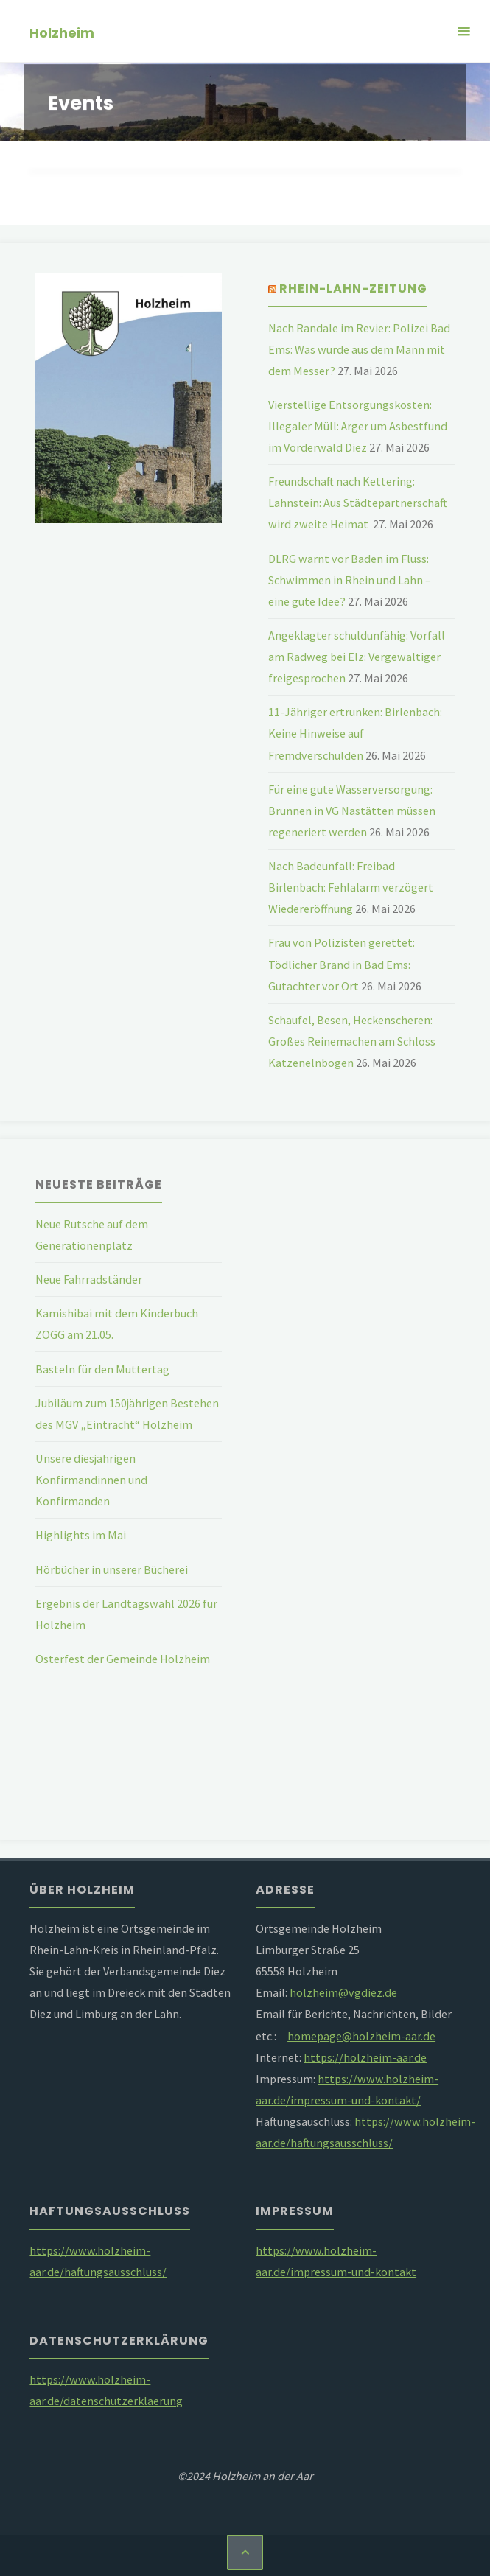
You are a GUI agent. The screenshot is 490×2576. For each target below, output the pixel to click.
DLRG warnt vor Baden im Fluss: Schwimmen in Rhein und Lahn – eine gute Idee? (349, 580)
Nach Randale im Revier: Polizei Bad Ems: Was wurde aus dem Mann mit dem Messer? (359, 349)
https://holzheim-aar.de (365, 2057)
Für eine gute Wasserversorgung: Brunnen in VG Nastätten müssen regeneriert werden (351, 810)
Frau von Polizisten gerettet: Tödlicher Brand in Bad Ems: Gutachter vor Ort (341, 964)
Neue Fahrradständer (88, 1279)
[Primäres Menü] (463, 31)
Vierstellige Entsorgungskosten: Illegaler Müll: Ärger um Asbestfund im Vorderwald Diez (357, 426)
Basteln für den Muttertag (102, 1369)
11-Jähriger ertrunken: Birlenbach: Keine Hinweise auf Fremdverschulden (355, 733)
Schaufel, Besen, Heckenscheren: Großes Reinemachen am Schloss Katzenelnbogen (351, 1041)
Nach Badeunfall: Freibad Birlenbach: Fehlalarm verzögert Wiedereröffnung (350, 887)
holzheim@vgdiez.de (343, 1992)
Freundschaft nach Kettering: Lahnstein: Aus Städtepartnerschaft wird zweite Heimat (357, 502)
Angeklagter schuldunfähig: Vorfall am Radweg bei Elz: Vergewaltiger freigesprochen (356, 656)
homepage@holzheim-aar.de (361, 2036)
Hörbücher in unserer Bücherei (111, 1569)
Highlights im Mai (80, 1534)
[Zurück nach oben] (244, 2552)
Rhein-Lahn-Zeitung (353, 288)
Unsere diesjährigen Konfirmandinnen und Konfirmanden (91, 1479)
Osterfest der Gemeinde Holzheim (122, 1658)
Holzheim (61, 32)
